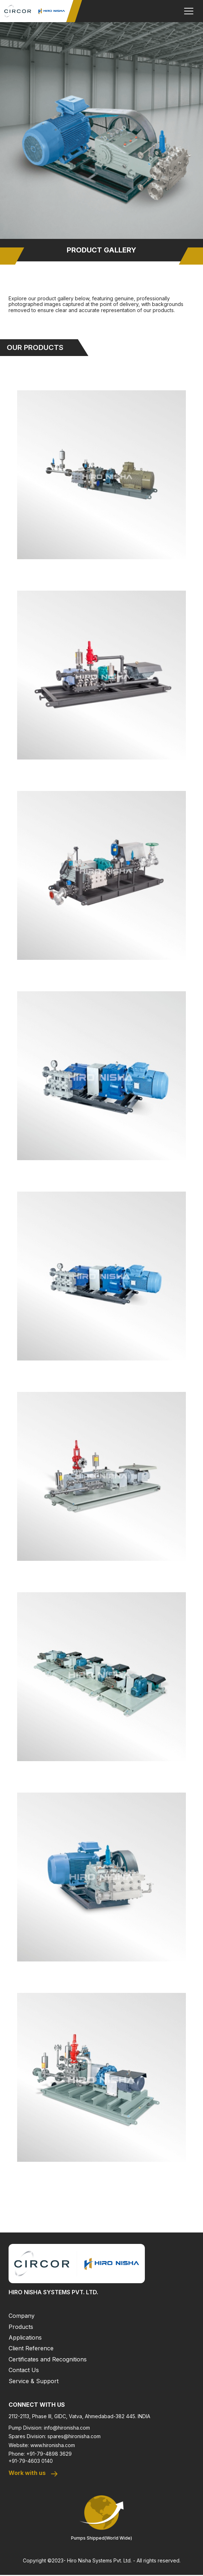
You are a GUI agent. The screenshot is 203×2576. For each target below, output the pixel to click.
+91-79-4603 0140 (31, 2461)
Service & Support (34, 2381)
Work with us (34, 2474)
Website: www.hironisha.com (42, 2445)
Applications (25, 2337)
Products (21, 2327)
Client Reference (31, 2348)
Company (22, 2315)
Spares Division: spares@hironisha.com (55, 2436)
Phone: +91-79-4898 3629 (40, 2454)
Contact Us (24, 2370)
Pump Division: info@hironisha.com (49, 2428)
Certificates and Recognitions (48, 2359)
